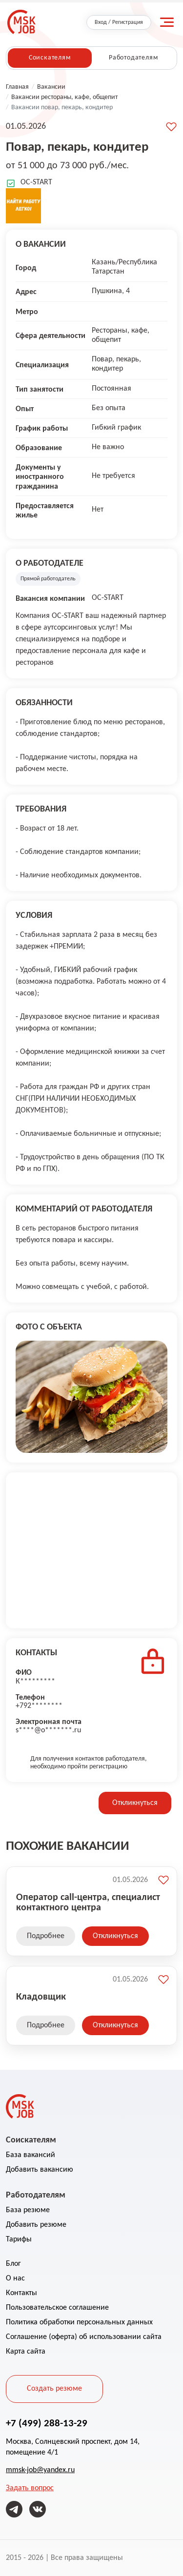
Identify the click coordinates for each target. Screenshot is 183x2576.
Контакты (21, 2293)
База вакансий (30, 2155)
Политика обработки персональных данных (79, 2322)
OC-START (36, 182)
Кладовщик (41, 1996)
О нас (15, 2278)
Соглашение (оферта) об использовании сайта (84, 2337)
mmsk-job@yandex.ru (40, 2470)
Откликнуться (135, 1803)
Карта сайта (25, 2352)
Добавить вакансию (39, 2170)
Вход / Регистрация (119, 22)
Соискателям (50, 57)
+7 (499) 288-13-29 (46, 2423)
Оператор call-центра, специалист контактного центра (88, 1902)
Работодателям (133, 57)
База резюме (28, 2210)
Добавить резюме (36, 2225)
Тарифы (19, 2239)
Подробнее (45, 1936)
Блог (13, 2264)
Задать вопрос (30, 2488)
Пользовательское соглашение (57, 2308)
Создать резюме (54, 2389)
